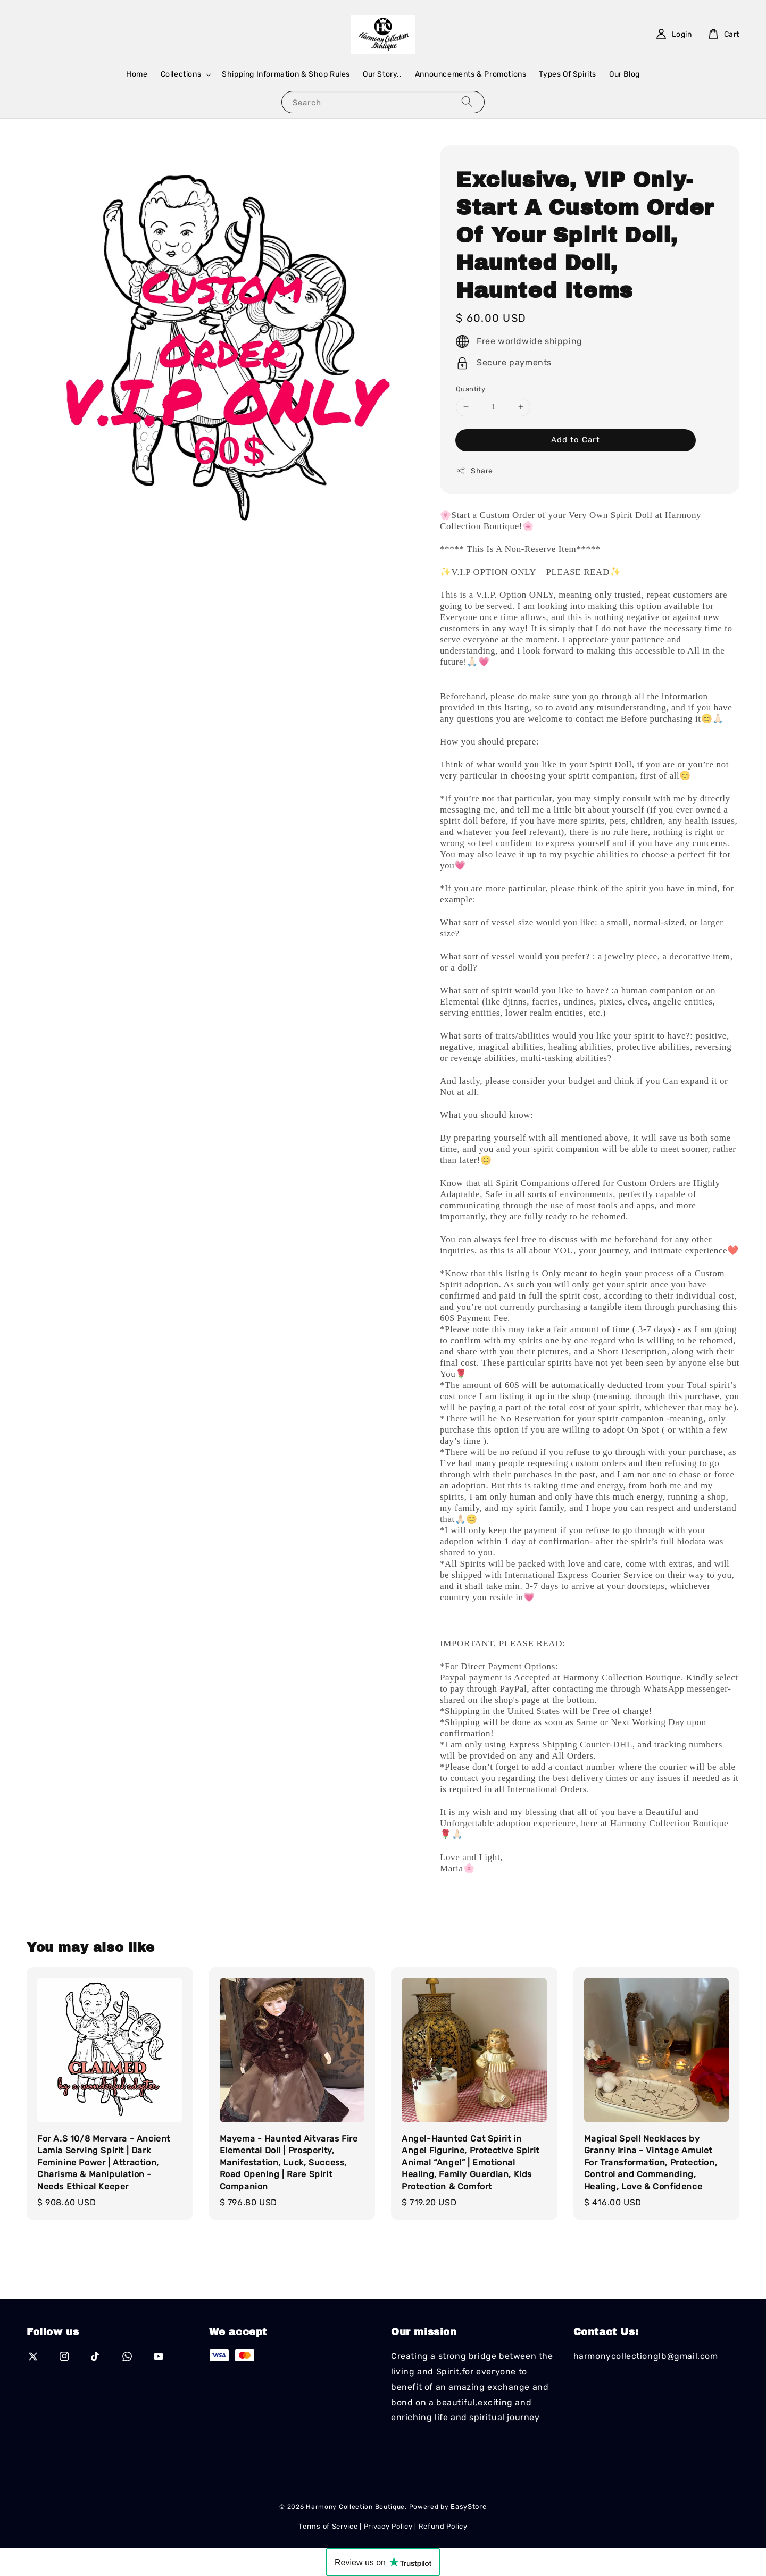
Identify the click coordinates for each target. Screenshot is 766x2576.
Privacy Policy (388, 2526)
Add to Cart (575, 440)
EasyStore (468, 2507)
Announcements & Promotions (471, 74)
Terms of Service (327, 2526)
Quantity (470, 389)
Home (136, 74)
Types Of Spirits (567, 74)
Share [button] (474, 470)
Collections (181, 74)
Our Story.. (382, 74)
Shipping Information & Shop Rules (286, 74)
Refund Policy (443, 2526)
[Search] (467, 101)
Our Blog (624, 74)
